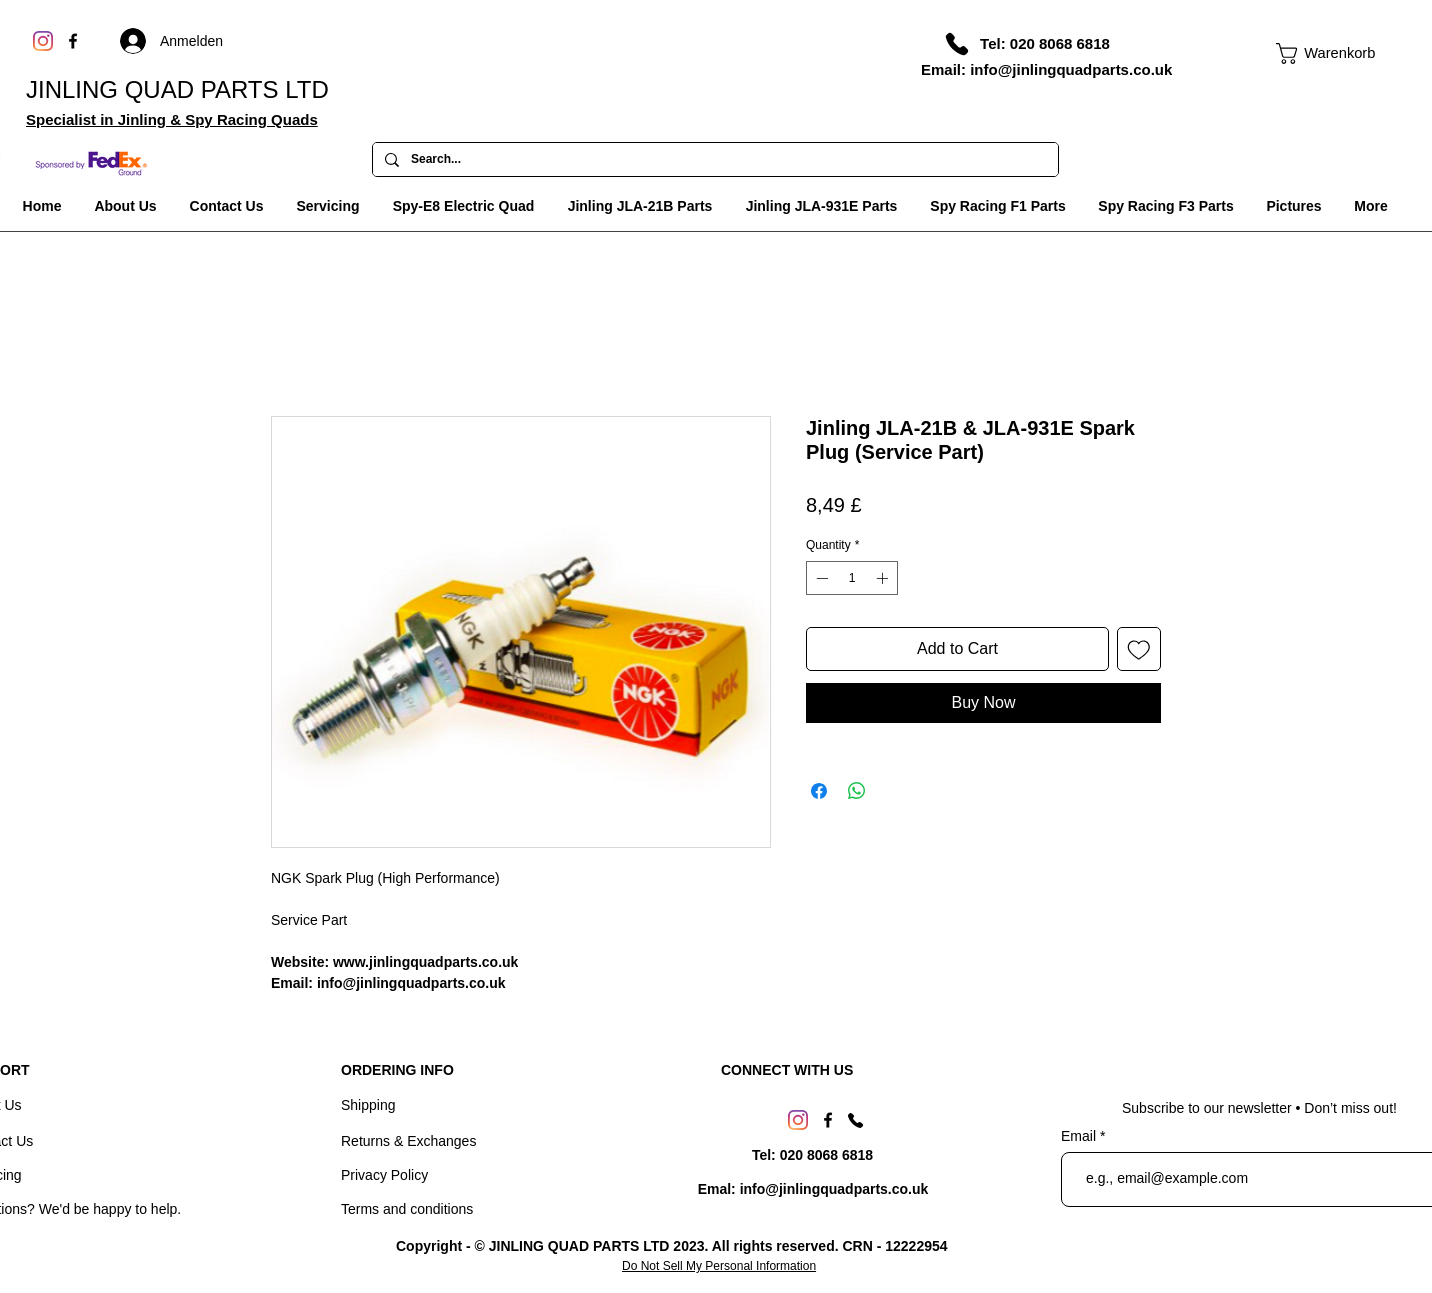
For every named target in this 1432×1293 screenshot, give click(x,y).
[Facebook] (73, 41)
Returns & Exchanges (408, 1141)
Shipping (368, 1105)
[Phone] (957, 44)
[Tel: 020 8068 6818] (1045, 43)
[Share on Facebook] (819, 791)
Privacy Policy (384, 1175)
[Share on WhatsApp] (857, 791)
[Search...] (713, 160)
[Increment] (884, 578)
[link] (1316, 53)
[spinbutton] (852, 578)
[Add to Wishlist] (1139, 649)
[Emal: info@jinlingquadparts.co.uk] (813, 1190)
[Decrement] (820, 578)
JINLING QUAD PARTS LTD (177, 89)
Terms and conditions (407, 1209)
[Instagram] (43, 41)
